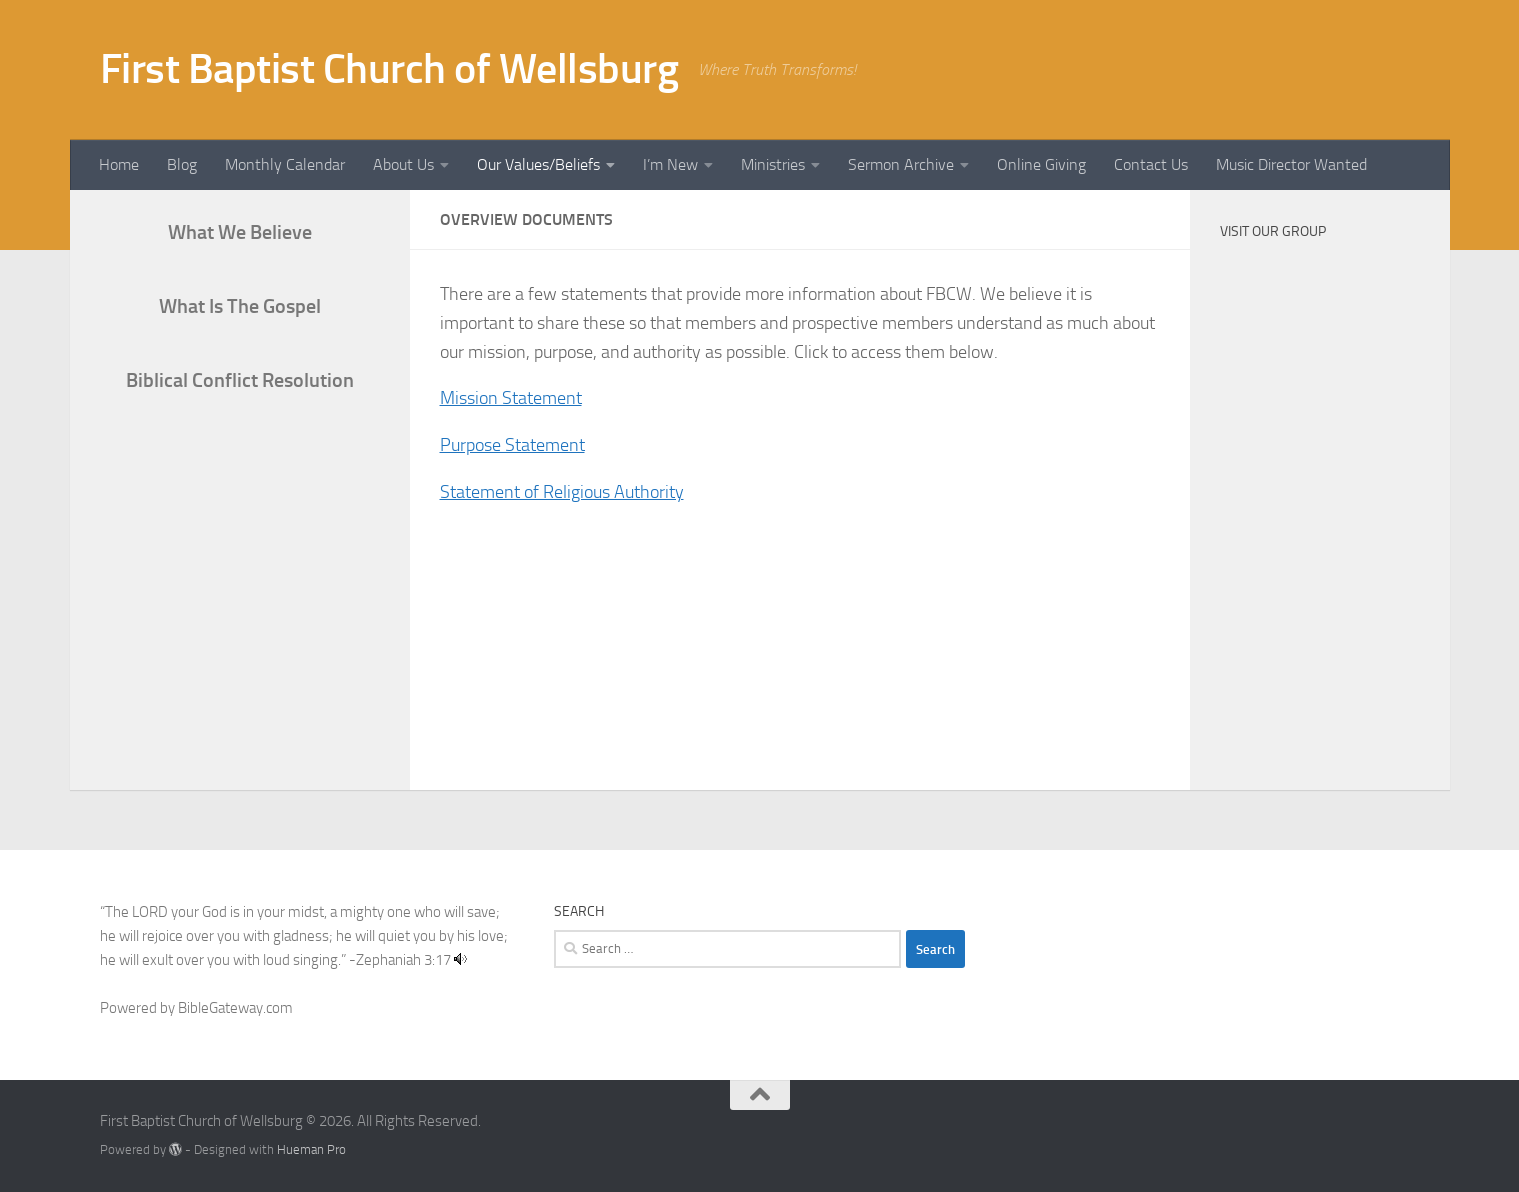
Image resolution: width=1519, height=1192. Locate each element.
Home (119, 164)
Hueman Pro (311, 1149)
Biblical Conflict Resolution (240, 380)
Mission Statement (511, 398)
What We (240, 232)
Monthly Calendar (285, 164)
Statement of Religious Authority (562, 492)
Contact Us (1151, 164)
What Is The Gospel (240, 306)
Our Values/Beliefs (538, 164)
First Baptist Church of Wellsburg (389, 69)
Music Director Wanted (1291, 164)
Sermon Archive (901, 164)
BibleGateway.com (235, 1008)
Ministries (773, 164)
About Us (403, 164)
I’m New (670, 164)
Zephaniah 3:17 (403, 960)
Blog (182, 164)
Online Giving (1041, 164)
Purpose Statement (512, 445)
